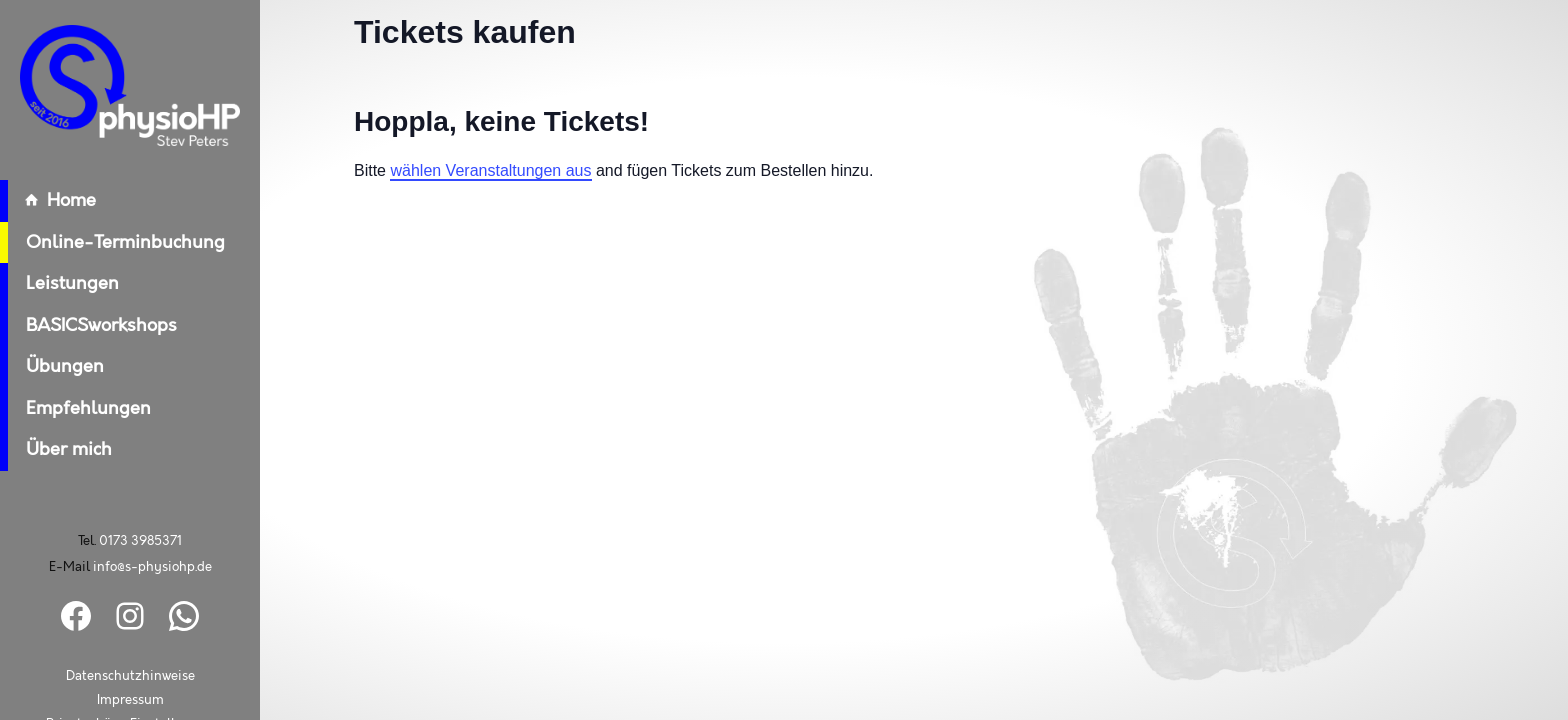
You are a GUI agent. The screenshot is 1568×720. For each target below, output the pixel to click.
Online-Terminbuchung (112, 243)
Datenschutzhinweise (130, 676)
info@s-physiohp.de (152, 567)
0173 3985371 (140, 541)
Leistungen (59, 284)
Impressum (130, 700)
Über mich (56, 450)
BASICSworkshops (88, 326)
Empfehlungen (75, 409)
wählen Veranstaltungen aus (490, 170)
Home (48, 201)
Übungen (52, 367)
